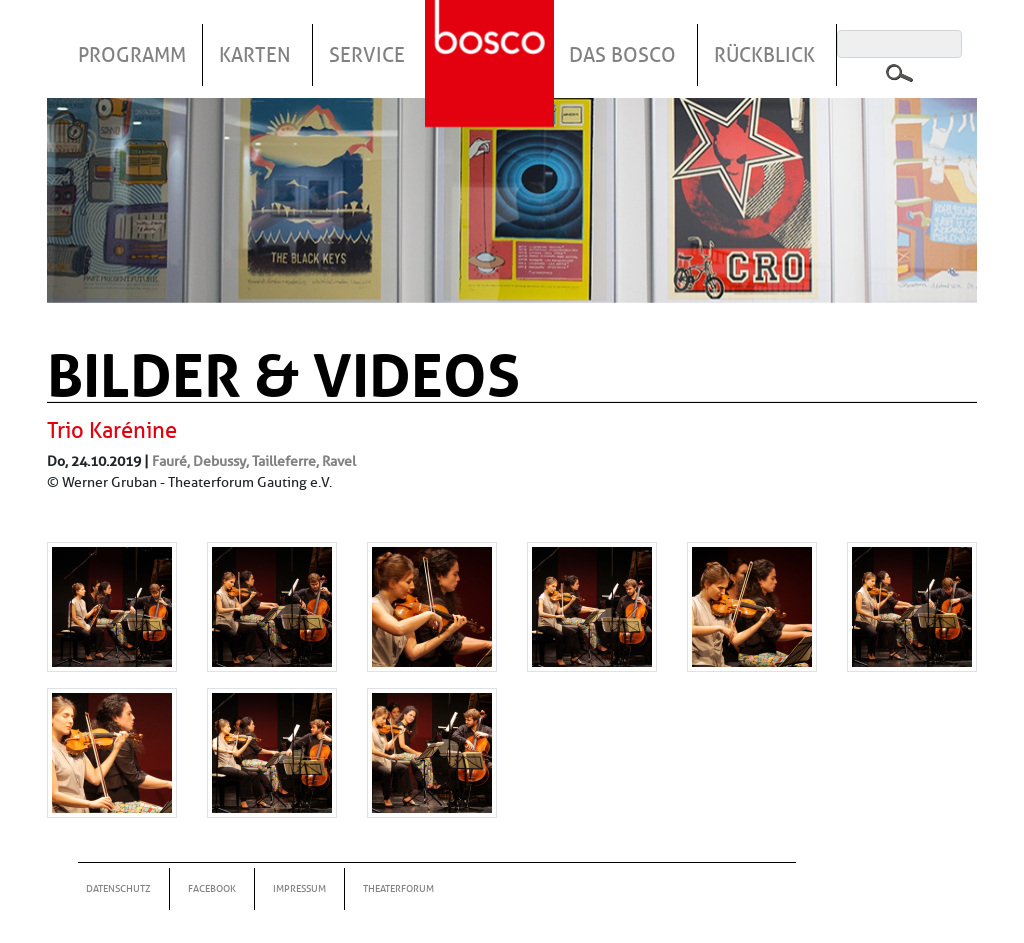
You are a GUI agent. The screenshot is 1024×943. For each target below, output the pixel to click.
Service (367, 55)
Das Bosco (622, 55)
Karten (255, 55)
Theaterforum (398, 888)
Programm (132, 55)
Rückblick (764, 55)
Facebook (212, 888)
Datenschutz (118, 888)
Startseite (492, 39)
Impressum (299, 888)
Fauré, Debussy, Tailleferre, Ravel (254, 461)
